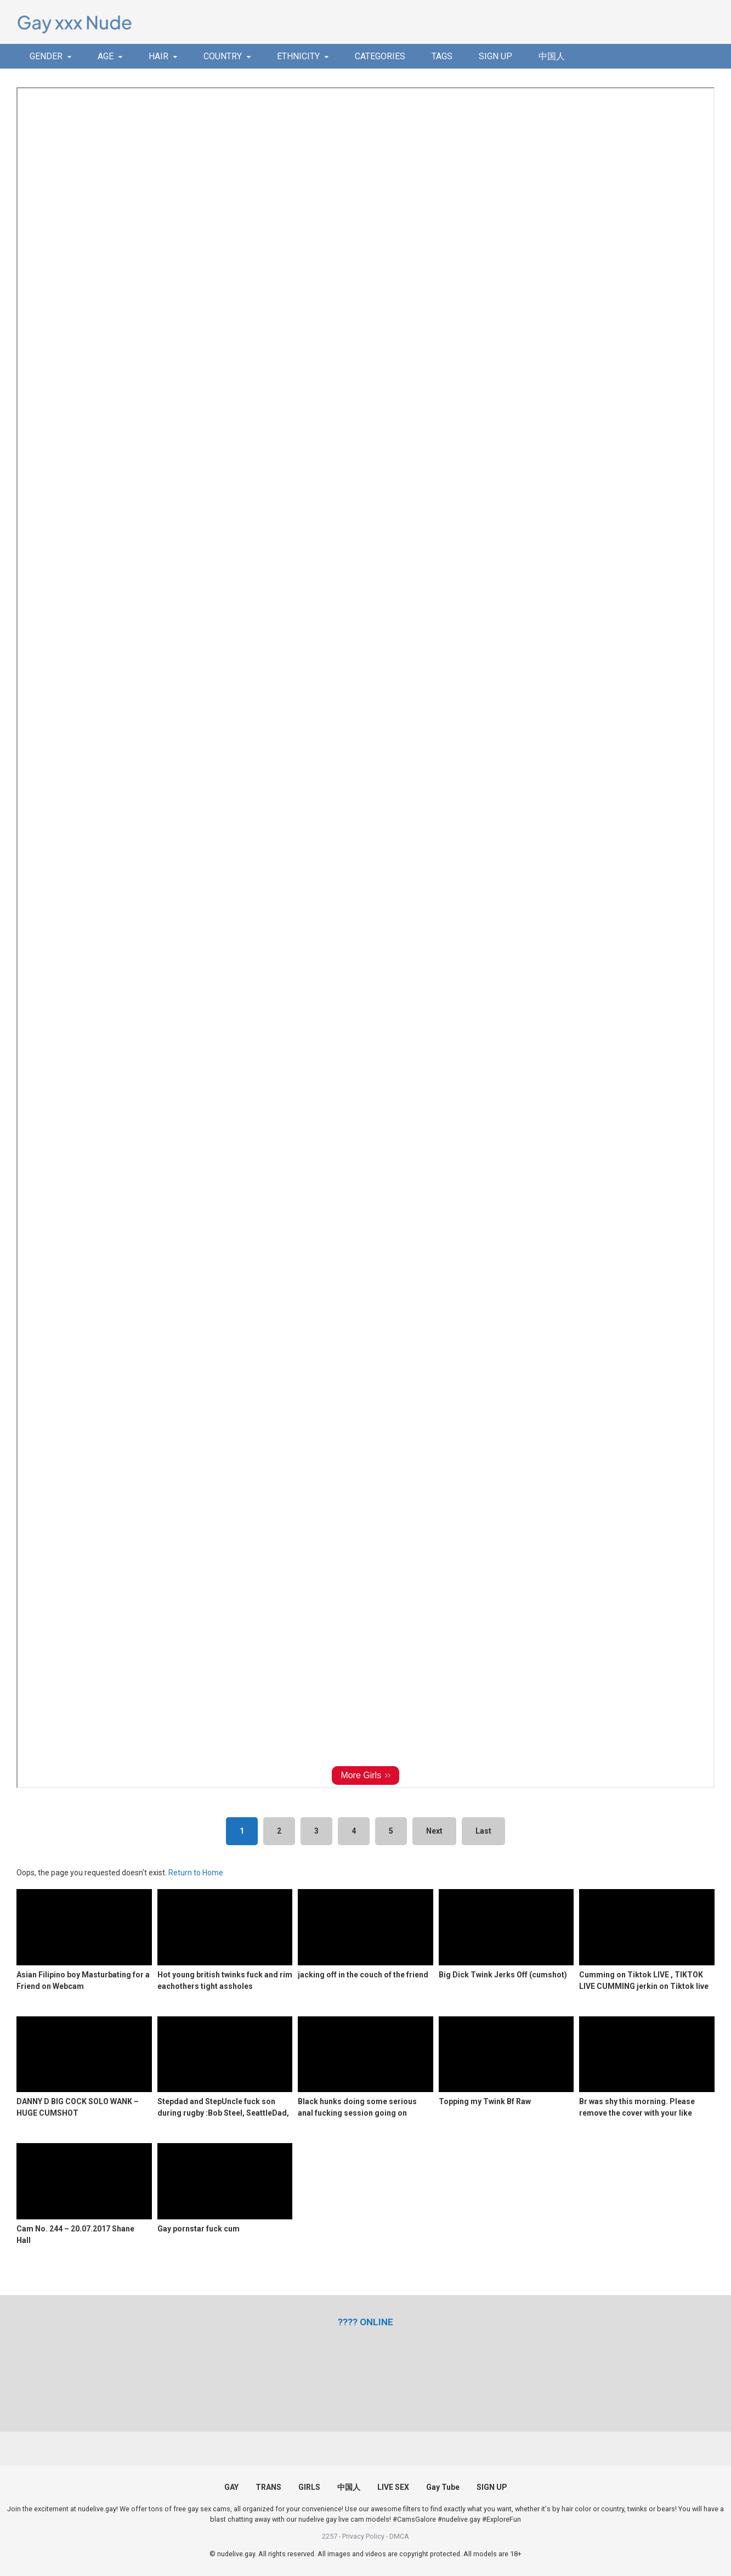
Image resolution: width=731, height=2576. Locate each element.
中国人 (552, 56)
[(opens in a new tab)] (365, 2321)
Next (434, 1831)
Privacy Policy (363, 2536)
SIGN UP (495, 56)
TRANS (268, 2487)
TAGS (442, 56)
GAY (231, 2487)
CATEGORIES (380, 56)
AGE (106, 56)
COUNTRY (222, 56)
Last (483, 1831)
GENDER (46, 56)
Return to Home (195, 1872)
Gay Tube (443, 2487)
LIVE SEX (393, 2487)
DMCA (399, 2536)
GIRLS (309, 2487)
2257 (329, 2536)
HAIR (158, 56)
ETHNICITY (298, 56)
